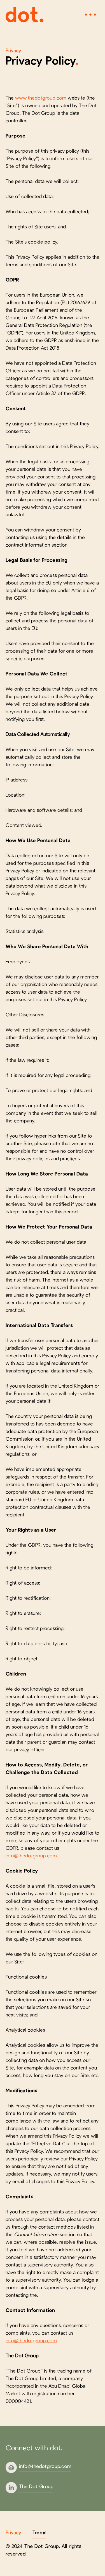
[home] (24, 14)
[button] (90, 15)
